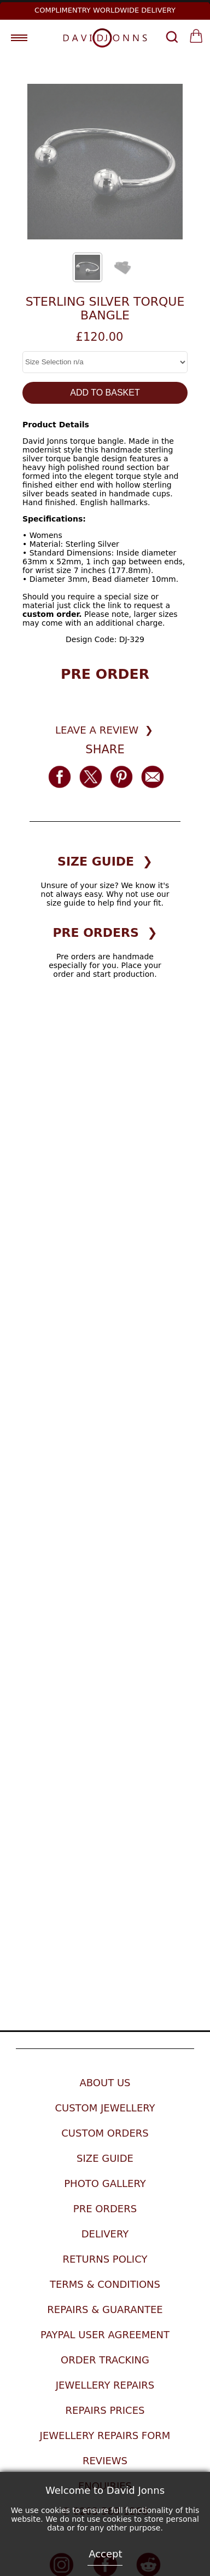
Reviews (105, 2460)
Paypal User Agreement (105, 2334)
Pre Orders (105, 2208)
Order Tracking (105, 2360)
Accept (105, 2554)
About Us (104, 2082)
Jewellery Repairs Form (105, 2435)
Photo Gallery (104, 2183)
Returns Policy (105, 2259)
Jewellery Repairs (105, 2385)
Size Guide (105, 2158)
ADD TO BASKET (104, 392)
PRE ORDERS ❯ (104, 933)
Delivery (105, 2234)
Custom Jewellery (105, 2108)
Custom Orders (104, 2133)
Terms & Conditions (105, 2284)
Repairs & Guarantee (104, 2309)
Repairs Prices (105, 2410)
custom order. (52, 614)
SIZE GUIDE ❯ (105, 861)
